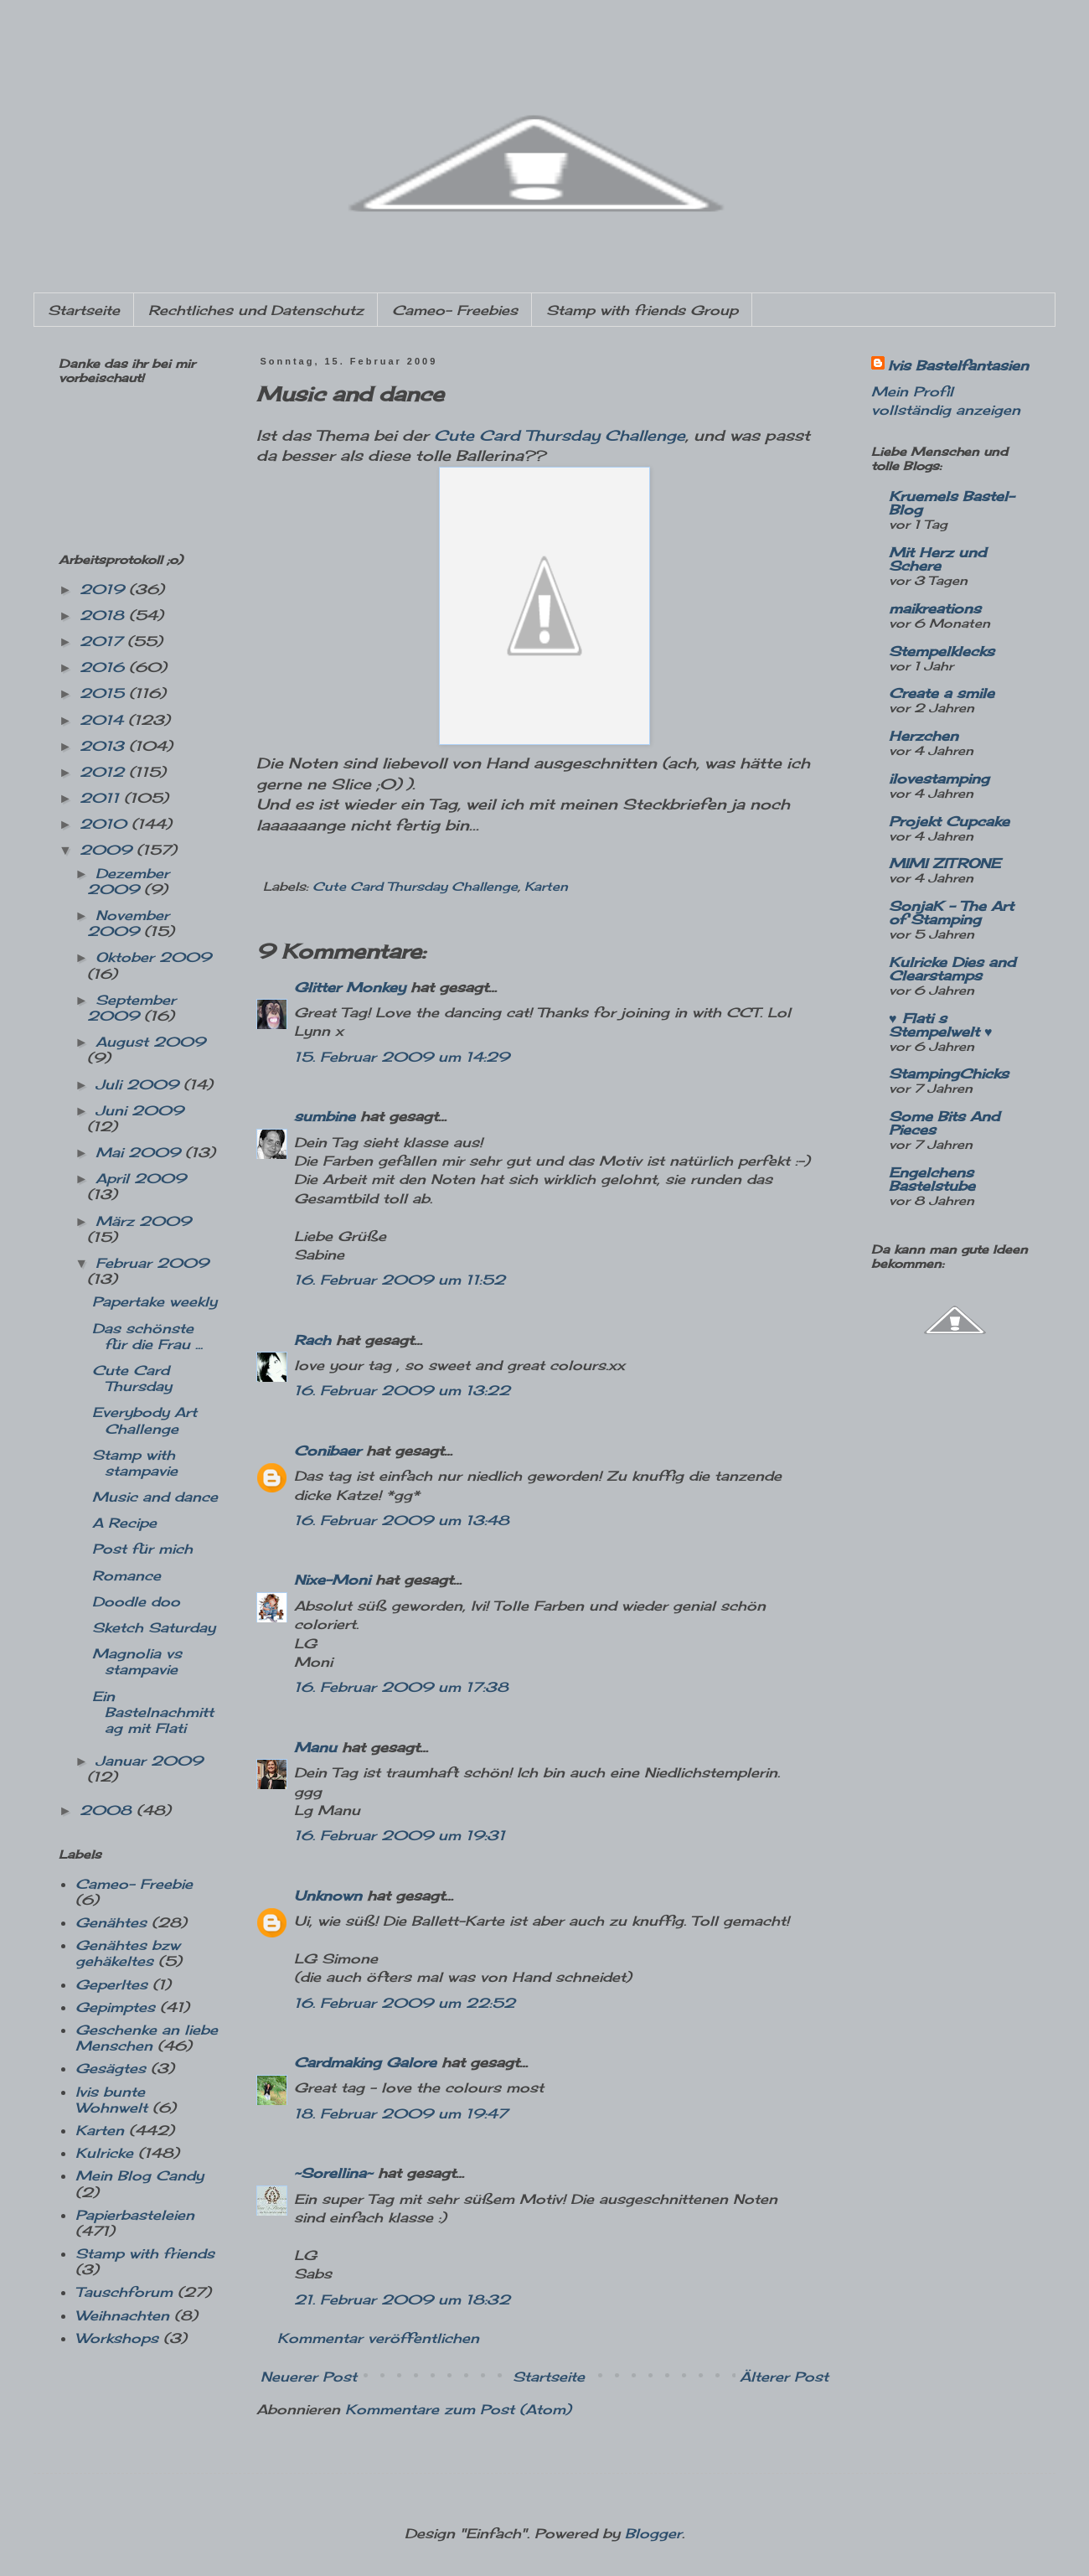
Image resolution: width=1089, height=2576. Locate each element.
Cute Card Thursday (132, 1378)
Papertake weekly (154, 1301)
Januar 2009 (149, 1760)
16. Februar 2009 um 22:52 (404, 2002)
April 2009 (140, 1178)
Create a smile (941, 693)
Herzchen (923, 735)
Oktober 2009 (153, 957)
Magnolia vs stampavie (137, 1661)
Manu (315, 1747)
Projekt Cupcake (949, 821)
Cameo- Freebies (455, 310)
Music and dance (155, 1496)
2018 (104, 615)
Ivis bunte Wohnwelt (111, 2099)
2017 (103, 641)
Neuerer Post (309, 2376)
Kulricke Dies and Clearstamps (952, 969)
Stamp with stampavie (135, 1462)
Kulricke (104, 2152)
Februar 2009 (152, 1262)
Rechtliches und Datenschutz (256, 310)
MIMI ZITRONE (944, 863)
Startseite (84, 310)
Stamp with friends (144, 2253)
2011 (102, 797)
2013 (104, 745)
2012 (104, 771)
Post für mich (142, 1548)
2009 (108, 849)
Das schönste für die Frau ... (147, 1336)
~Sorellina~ (333, 2173)
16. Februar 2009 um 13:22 (402, 1390)
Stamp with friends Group (642, 310)
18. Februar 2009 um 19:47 (401, 2113)
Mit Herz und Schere (937, 559)
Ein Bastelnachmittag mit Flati (153, 1712)
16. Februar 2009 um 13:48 (401, 1520)
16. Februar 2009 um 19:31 (399, 1835)
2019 (104, 589)
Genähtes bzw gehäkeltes (127, 1953)
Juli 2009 (139, 1084)
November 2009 (128, 923)
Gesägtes (110, 2068)
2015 (104, 693)
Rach (312, 1340)
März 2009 (143, 1221)
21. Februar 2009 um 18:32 (402, 2299)
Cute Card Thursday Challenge (559, 435)
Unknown (328, 1895)
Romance (126, 1575)
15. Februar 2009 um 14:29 (401, 1056)
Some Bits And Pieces (944, 1123)
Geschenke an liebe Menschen (146, 2037)
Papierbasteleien (134, 2214)
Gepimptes (115, 2007)
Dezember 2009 (128, 881)
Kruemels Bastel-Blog (951, 503)
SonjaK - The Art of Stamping (951, 912)
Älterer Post (784, 2376)
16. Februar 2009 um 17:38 (401, 1687)
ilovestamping (939, 778)
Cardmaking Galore (365, 2062)
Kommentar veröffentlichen (378, 2338)
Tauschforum (124, 2292)
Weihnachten (122, 2315)
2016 (104, 667)
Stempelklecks (941, 651)
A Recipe (124, 1522)
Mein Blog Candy (139, 2175)
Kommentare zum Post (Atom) (458, 2409)
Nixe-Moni (332, 1579)
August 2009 (150, 1041)
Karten (546, 886)
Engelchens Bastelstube (932, 1179)
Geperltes (111, 1984)
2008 (108, 1810)
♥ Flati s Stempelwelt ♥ (941, 1025)
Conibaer (327, 1450)
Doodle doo (136, 1601)
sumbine (324, 1116)
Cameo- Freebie (134, 1883)
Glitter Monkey (349, 987)
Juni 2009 (139, 1110)
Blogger (653, 2533)
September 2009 (131, 1007)
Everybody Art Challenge (144, 1420)
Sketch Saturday (153, 1627)
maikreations (935, 608)
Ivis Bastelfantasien (958, 365)
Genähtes (111, 1922)
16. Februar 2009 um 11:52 (399, 1279)
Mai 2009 (140, 1152)
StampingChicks (949, 1073)
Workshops (116, 2338)
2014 (104, 719)
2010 (106, 823)
